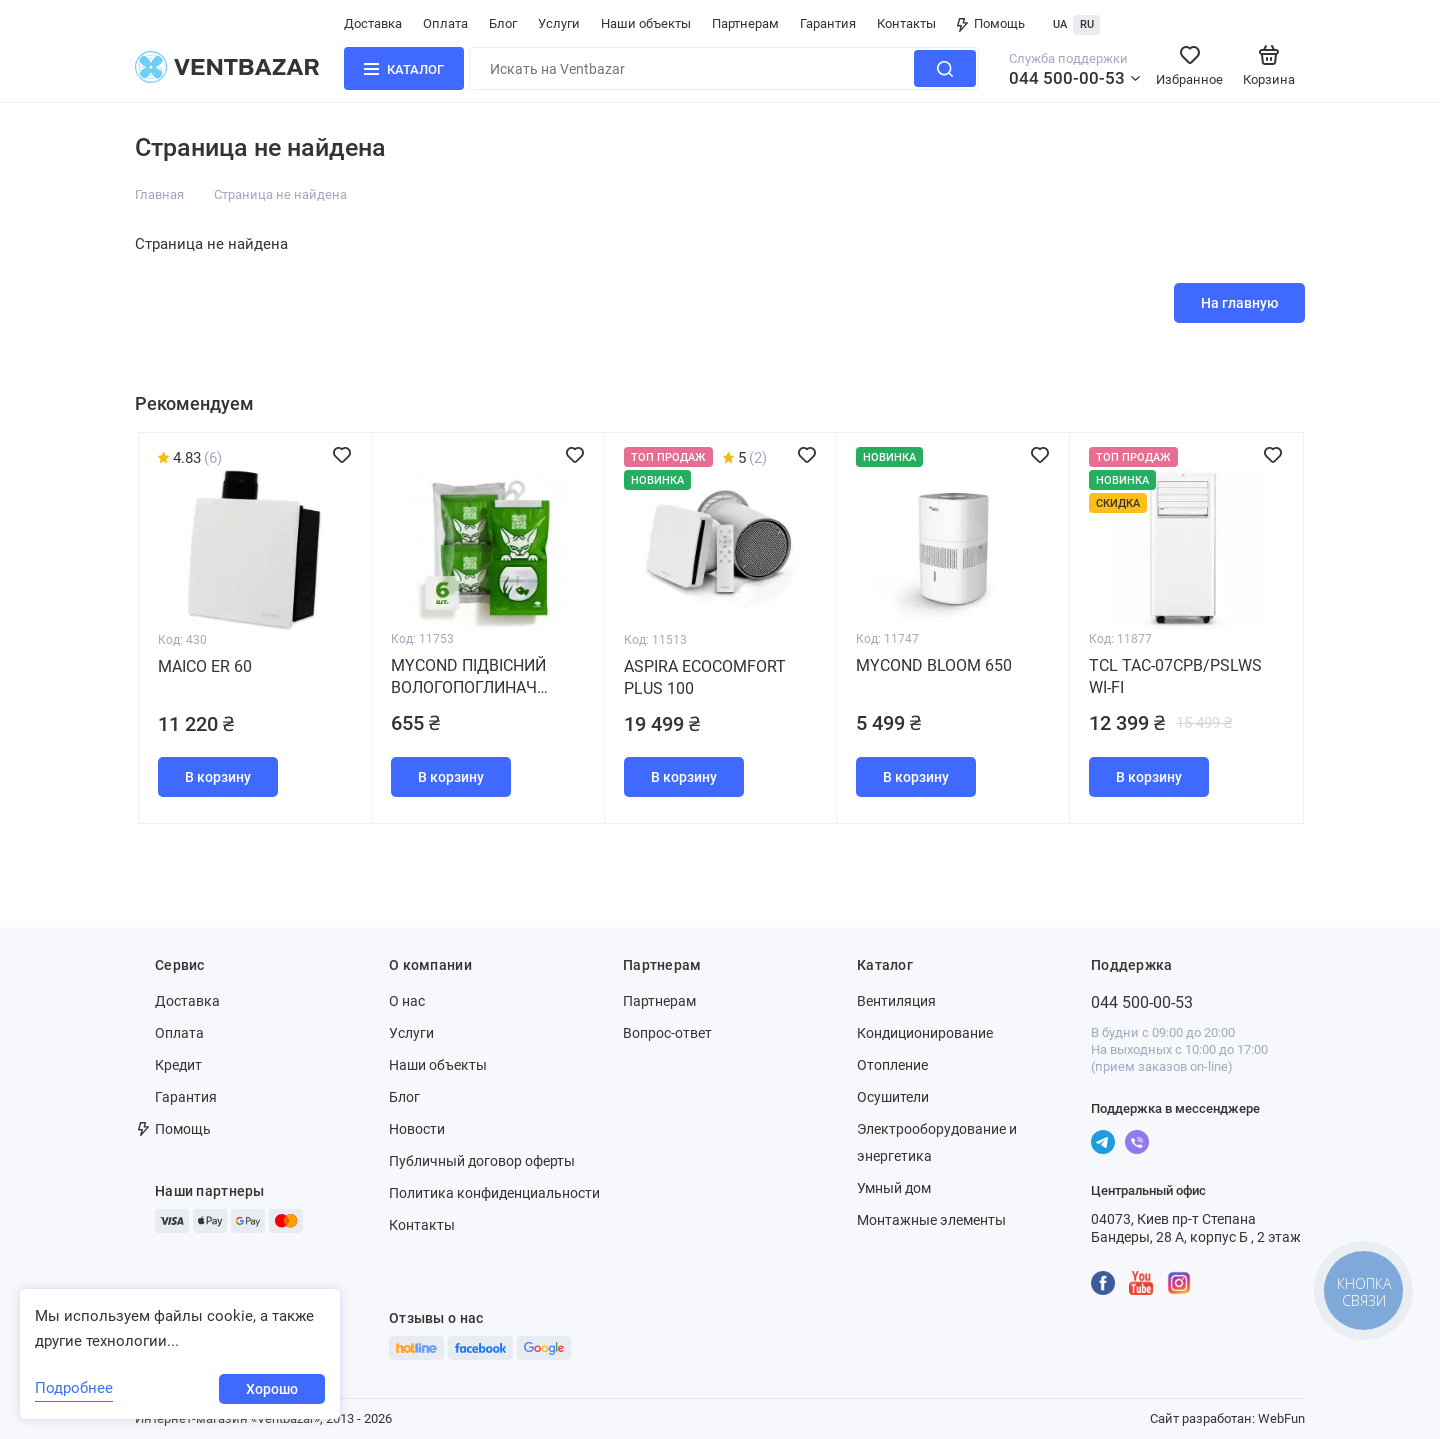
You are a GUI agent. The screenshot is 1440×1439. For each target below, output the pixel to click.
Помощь (991, 23)
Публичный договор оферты (482, 1161)
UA (1060, 24)
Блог (503, 23)
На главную (1239, 303)
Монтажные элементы (931, 1220)
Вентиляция (896, 1001)
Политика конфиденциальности (494, 1193)
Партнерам (745, 23)
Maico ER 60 (205, 666)
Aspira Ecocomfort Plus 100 (705, 677)
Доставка (373, 23)
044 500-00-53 (1067, 78)
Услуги (559, 23)
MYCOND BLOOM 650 (934, 665)
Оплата (445, 23)
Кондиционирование (925, 1033)
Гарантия (828, 23)
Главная (159, 194)
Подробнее (74, 1388)
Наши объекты (646, 23)
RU (1087, 24)
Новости (417, 1129)
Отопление (892, 1065)
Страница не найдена (280, 194)
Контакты (906, 23)
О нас (407, 1001)
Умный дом (894, 1188)
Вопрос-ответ (667, 1033)
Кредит (178, 1065)
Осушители (893, 1097)
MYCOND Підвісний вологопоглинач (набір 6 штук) (468, 677)
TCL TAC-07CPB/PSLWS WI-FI (1175, 676)
